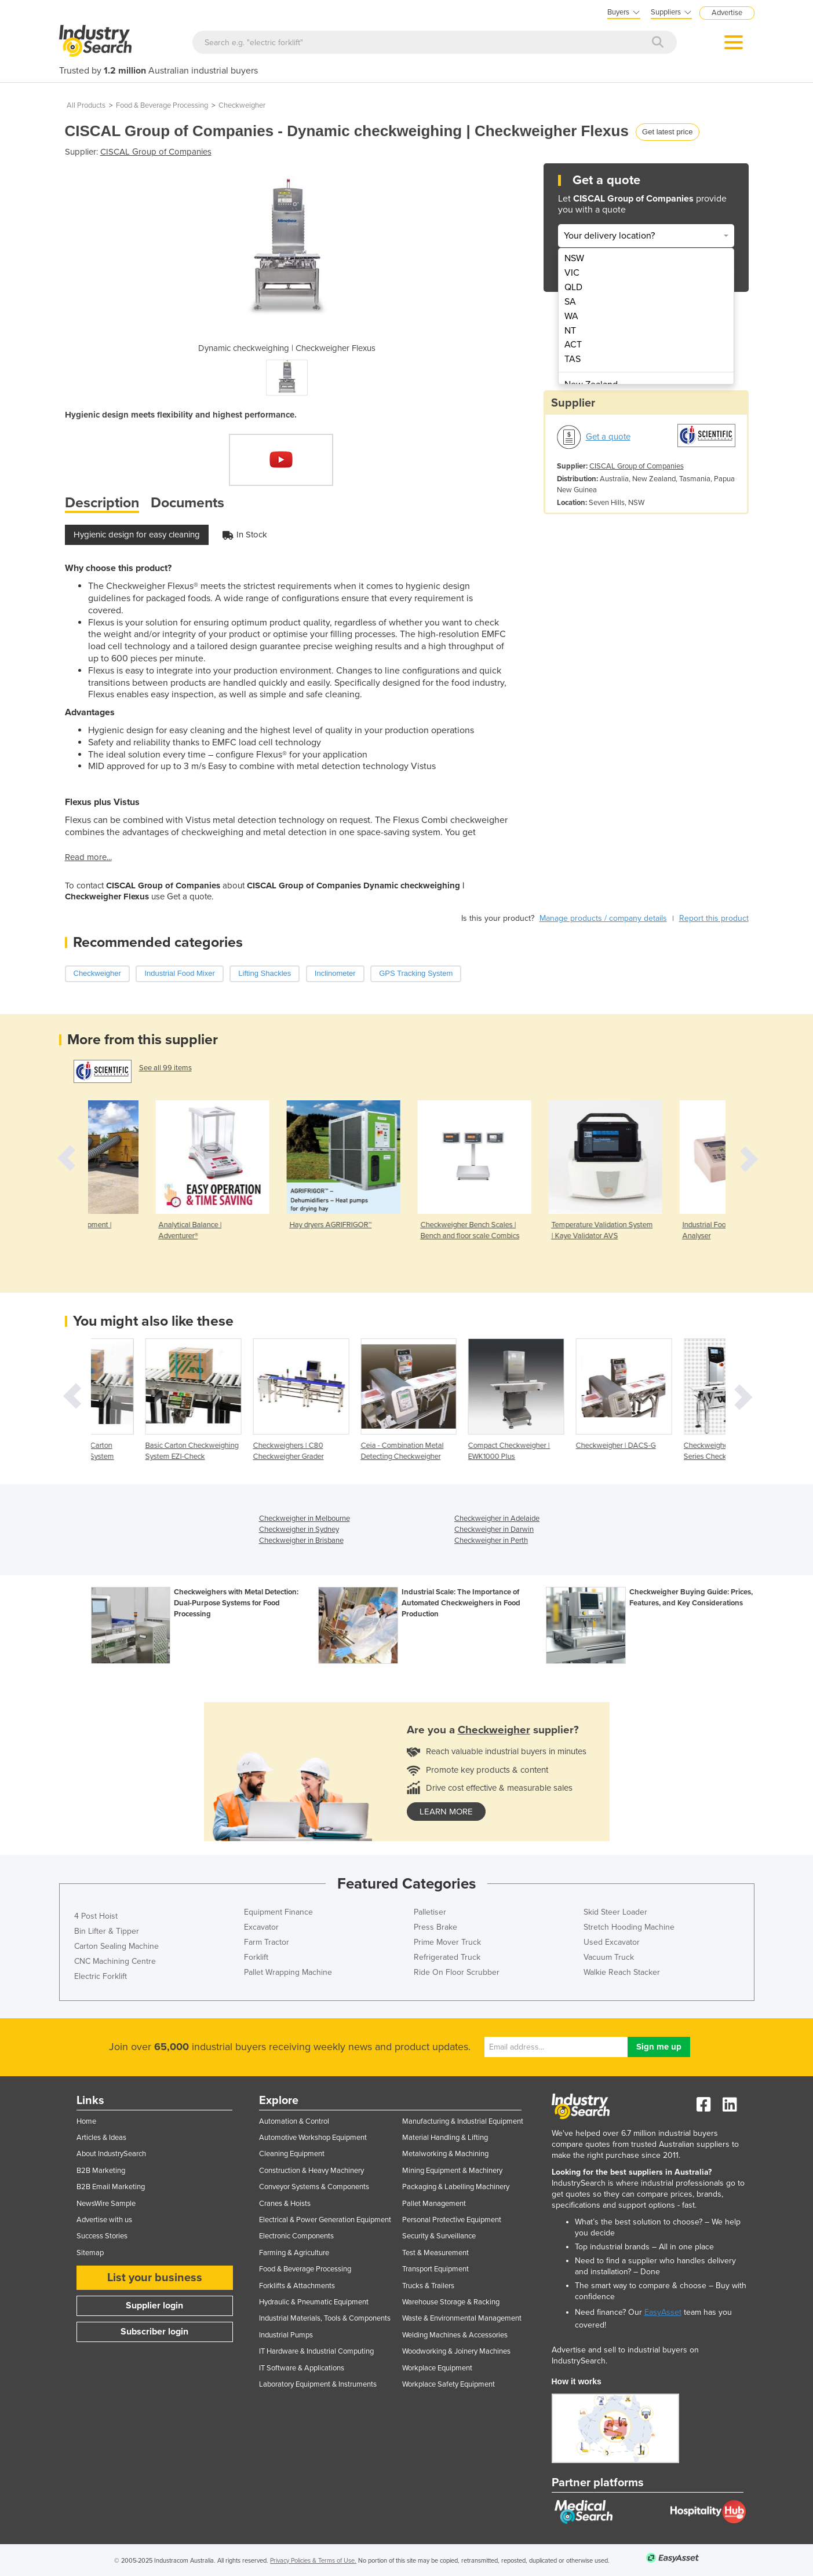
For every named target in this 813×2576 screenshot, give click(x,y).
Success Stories (101, 2236)
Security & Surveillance (439, 2236)
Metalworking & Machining (445, 2153)
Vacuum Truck (609, 1957)
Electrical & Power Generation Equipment (325, 2219)
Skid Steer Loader (615, 1912)
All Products (86, 105)
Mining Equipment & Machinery (452, 2170)
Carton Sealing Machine (116, 1946)
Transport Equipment (435, 2269)
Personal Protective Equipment (451, 2219)
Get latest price (667, 131)
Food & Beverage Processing (162, 105)
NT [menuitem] (570, 330)
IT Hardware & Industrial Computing (316, 2351)
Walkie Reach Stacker (622, 1972)
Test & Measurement (435, 2252)
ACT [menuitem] (573, 344)
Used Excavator (612, 1942)
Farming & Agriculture (294, 2252)
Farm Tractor (266, 1942)
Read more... (88, 857)
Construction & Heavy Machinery (311, 2170)
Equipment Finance (278, 1912)
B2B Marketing (100, 2170)
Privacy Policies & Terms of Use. (313, 2560)
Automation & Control (294, 2121)
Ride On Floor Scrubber (457, 1972)
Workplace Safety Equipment (448, 2384)
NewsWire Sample (106, 2203)
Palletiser (430, 1912)
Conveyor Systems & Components (314, 2186)
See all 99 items (165, 1068)
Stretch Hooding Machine (629, 1927)
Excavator (261, 1927)
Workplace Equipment (437, 2368)
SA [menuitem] (570, 302)
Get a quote (608, 436)
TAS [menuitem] (572, 359)
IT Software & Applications (301, 2368)
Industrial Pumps (286, 2335)
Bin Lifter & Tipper (106, 1931)
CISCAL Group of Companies (156, 152)
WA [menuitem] (571, 316)
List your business (154, 2278)
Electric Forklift (100, 1976)
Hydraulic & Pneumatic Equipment (314, 2302)
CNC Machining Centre (115, 1961)
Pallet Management (434, 2203)
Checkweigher (241, 105)
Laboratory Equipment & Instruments (318, 2384)
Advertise (727, 12)
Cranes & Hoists (285, 2203)
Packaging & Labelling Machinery (455, 2186)
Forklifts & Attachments (297, 2285)
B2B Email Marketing (110, 2186)
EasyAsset (662, 2312)
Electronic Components (296, 2236)
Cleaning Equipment (292, 2153)
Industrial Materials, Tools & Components (325, 2318)
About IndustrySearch (111, 2153)
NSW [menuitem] (574, 258)
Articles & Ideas (101, 2137)
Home (86, 2121)
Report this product (714, 918)
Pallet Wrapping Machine (288, 1972)
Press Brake (435, 1927)
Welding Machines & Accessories (455, 2335)
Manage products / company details (603, 918)
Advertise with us (104, 2219)
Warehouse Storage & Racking (451, 2302)
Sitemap (90, 2252)
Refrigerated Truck (447, 1957)
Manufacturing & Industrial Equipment (462, 2121)
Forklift (256, 1957)
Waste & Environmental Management (462, 2318)
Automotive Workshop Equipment (313, 2137)
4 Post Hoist (96, 1916)
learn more (446, 1811)
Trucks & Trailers (428, 2285)
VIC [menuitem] (571, 273)
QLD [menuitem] (573, 287)
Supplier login (154, 2305)
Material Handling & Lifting (445, 2137)
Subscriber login (154, 2331)
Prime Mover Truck (447, 1942)
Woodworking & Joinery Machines (456, 2351)
